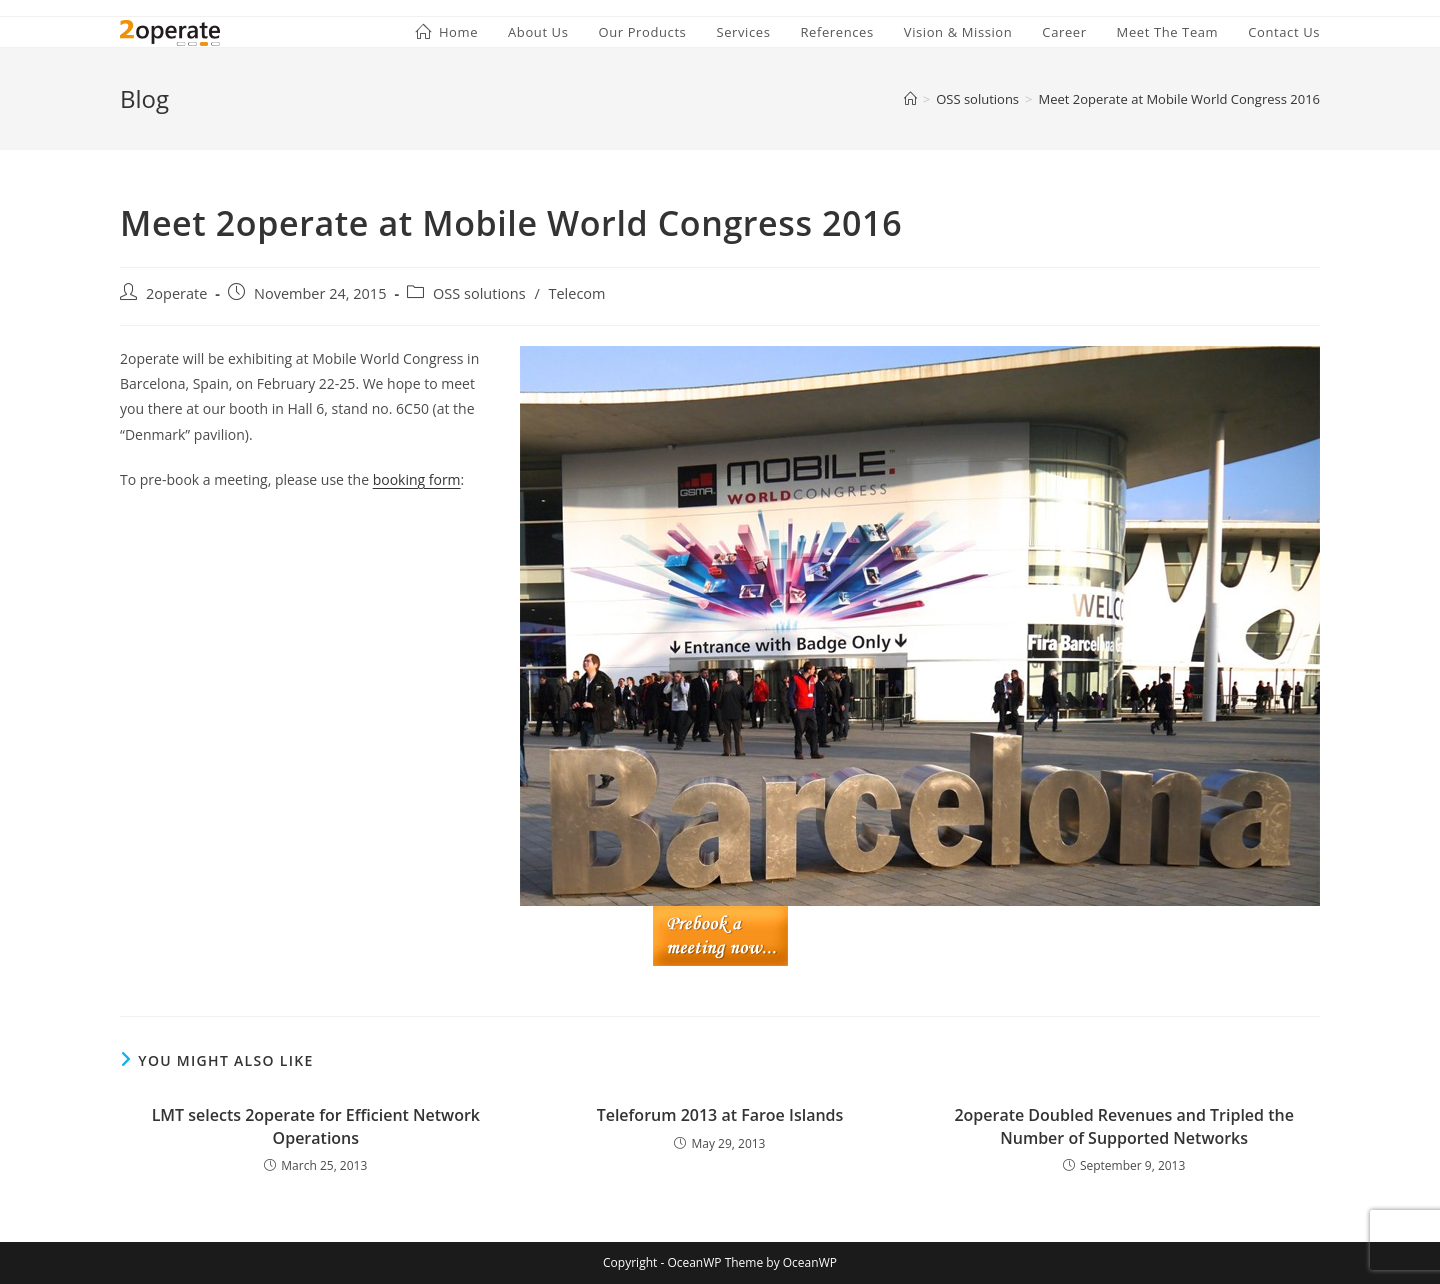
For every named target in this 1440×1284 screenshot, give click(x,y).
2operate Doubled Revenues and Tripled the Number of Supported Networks (1124, 1126)
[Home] (910, 99)
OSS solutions (479, 293)
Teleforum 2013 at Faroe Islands (720, 1115)
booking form (417, 479)
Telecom (576, 293)
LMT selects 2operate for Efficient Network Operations (316, 1126)
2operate (176, 293)
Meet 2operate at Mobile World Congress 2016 (1180, 99)
